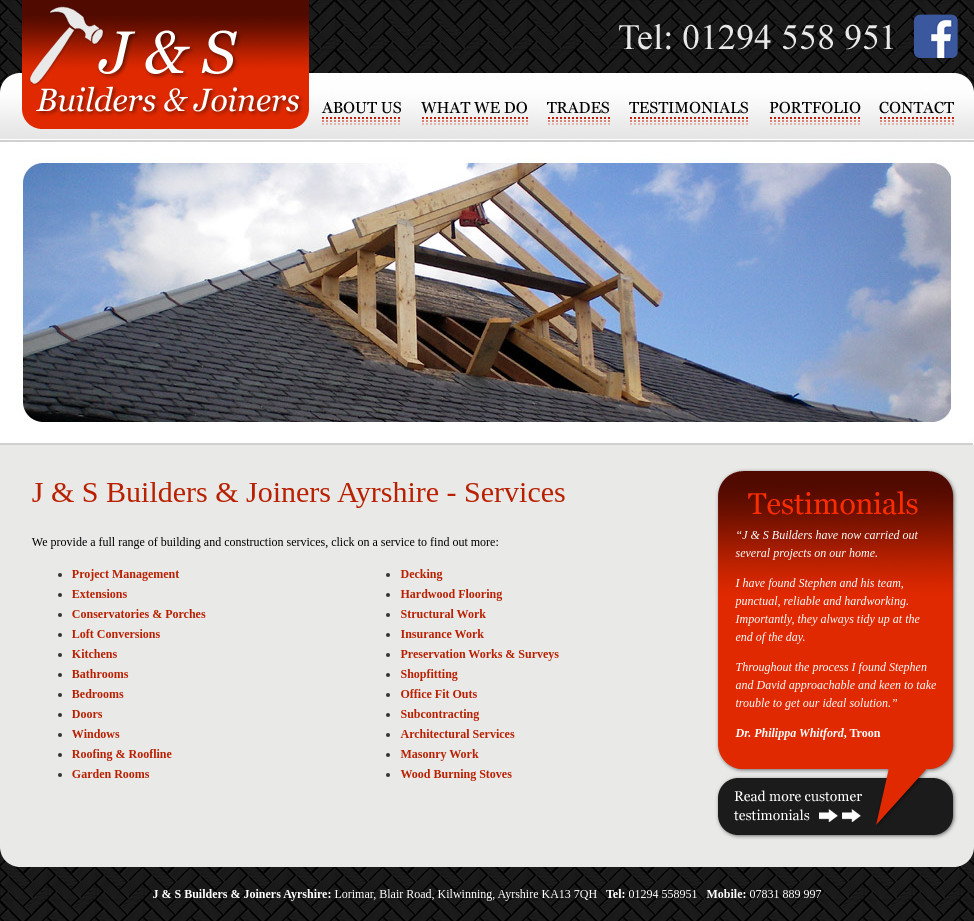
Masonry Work (439, 754)
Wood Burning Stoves (455, 774)
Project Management (125, 574)
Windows (96, 734)
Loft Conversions (116, 634)
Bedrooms (98, 694)
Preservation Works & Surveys (479, 654)
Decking (421, 574)
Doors (87, 714)
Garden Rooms (111, 774)
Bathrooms (100, 674)
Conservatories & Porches (139, 614)
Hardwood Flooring (451, 594)
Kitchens (94, 654)
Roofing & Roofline (122, 754)
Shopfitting (428, 674)
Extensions (99, 594)
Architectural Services (457, 734)
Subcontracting (439, 714)
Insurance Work (441, 634)
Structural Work (442, 614)
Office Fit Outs (438, 694)
